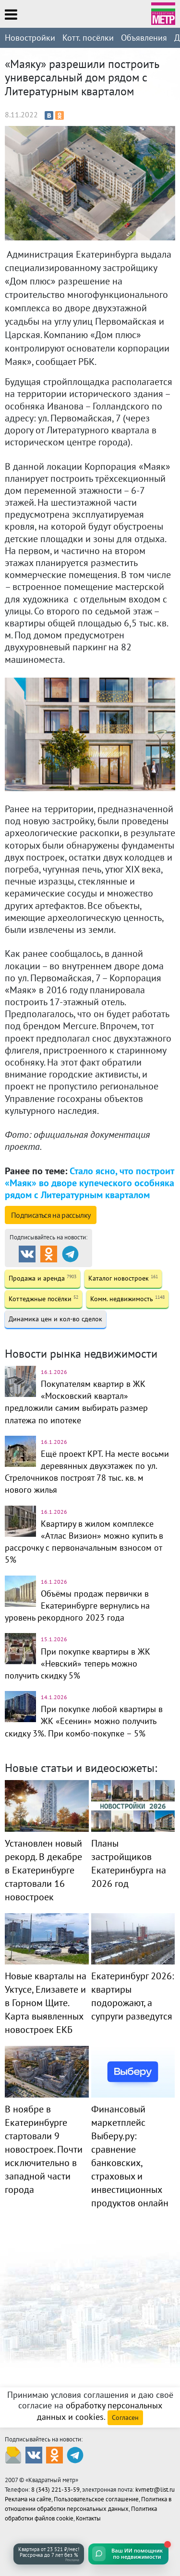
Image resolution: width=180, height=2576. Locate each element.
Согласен (125, 2417)
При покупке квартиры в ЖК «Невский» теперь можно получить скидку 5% (77, 1663)
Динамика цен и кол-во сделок (55, 1319)
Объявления (144, 37)
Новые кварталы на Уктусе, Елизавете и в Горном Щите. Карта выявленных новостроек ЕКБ (45, 2003)
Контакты (88, 2518)
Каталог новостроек (123, 1277)
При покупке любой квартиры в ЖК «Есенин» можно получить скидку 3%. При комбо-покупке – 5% (84, 1720)
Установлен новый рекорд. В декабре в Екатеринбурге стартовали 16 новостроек (43, 1870)
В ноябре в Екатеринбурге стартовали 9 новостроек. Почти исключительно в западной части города (44, 2149)
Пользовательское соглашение (96, 2499)
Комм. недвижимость (127, 1298)
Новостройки (30, 37)
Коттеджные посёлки (43, 1298)
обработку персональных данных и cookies (99, 2411)
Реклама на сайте (28, 2499)
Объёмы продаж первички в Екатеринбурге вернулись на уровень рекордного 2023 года (77, 1605)
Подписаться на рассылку (50, 1215)
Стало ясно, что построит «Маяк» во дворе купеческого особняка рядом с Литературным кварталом (89, 1183)
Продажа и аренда (42, 1277)
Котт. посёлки (88, 37)
